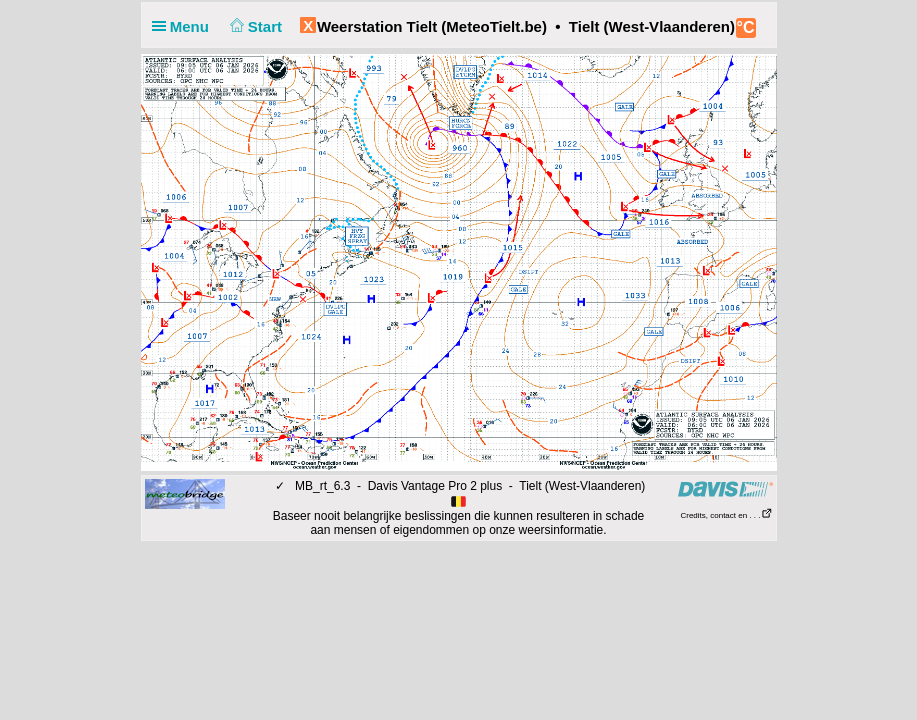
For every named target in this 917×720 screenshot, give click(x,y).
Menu (185, 26)
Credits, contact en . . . (726, 515)
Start (253, 26)
